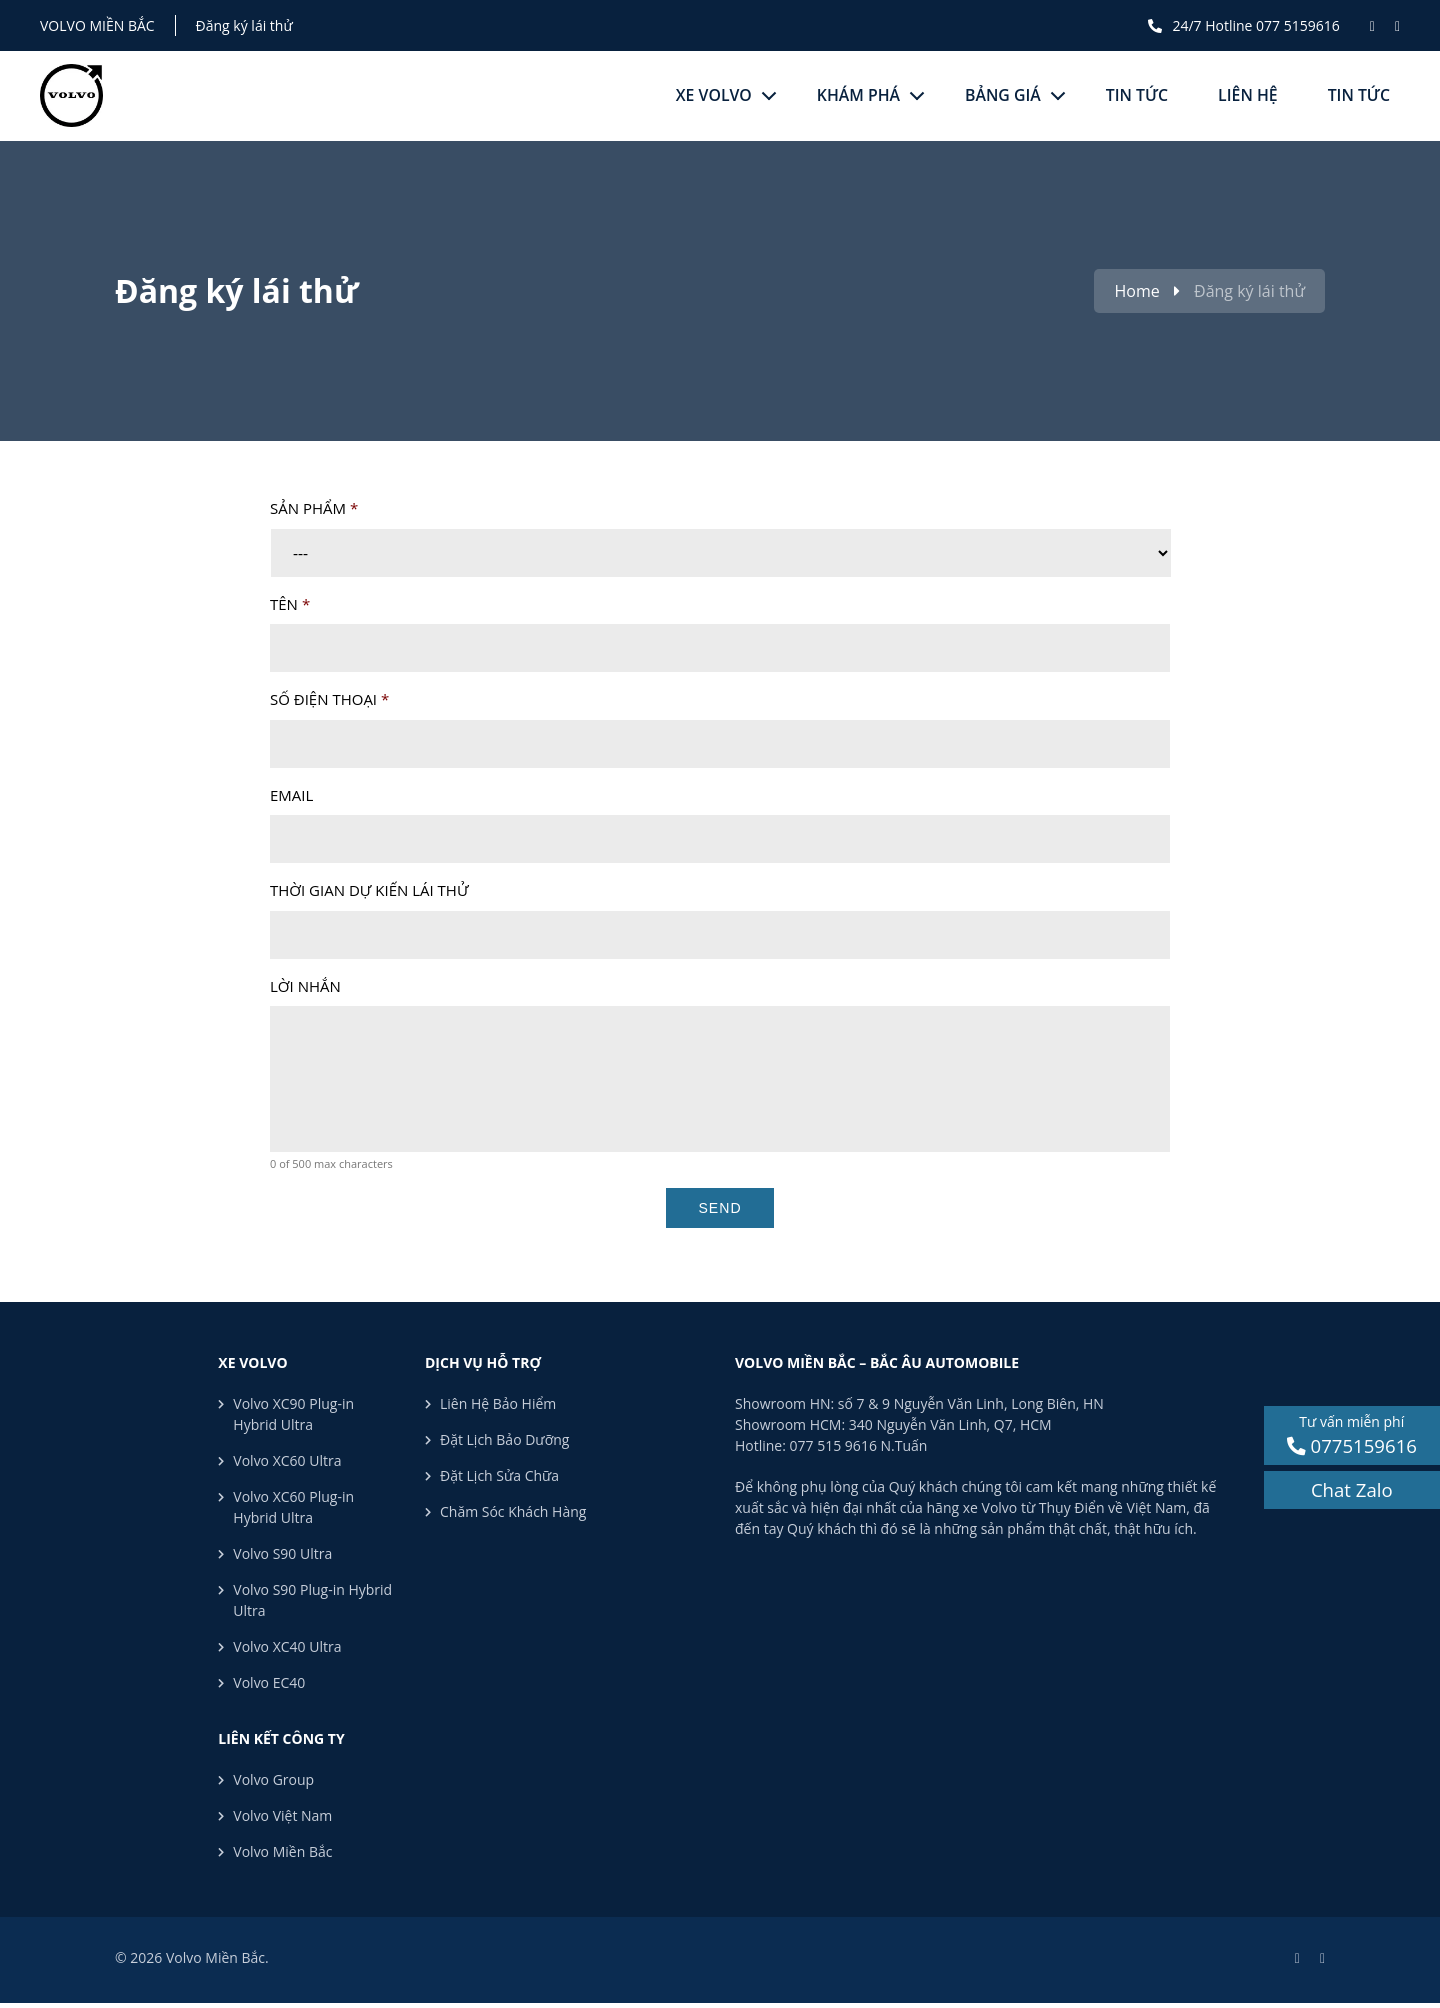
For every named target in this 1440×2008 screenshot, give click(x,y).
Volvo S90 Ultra (282, 1553)
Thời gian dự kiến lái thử (369, 890)
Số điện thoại (329, 699)
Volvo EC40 (269, 1682)
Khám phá (855, 96)
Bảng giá (1000, 96)
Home (1136, 291)
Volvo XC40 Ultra (287, 1646)
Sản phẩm (314, 508)
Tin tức (1135, 96)
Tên (290, 604)
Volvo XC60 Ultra (287, 1460)
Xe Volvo (709, 96)
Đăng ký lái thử (244, 25)
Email (291, 795)
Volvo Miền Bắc (97, 25)
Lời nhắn (305, 986)
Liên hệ (1247, 96)
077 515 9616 (833, 1445)
